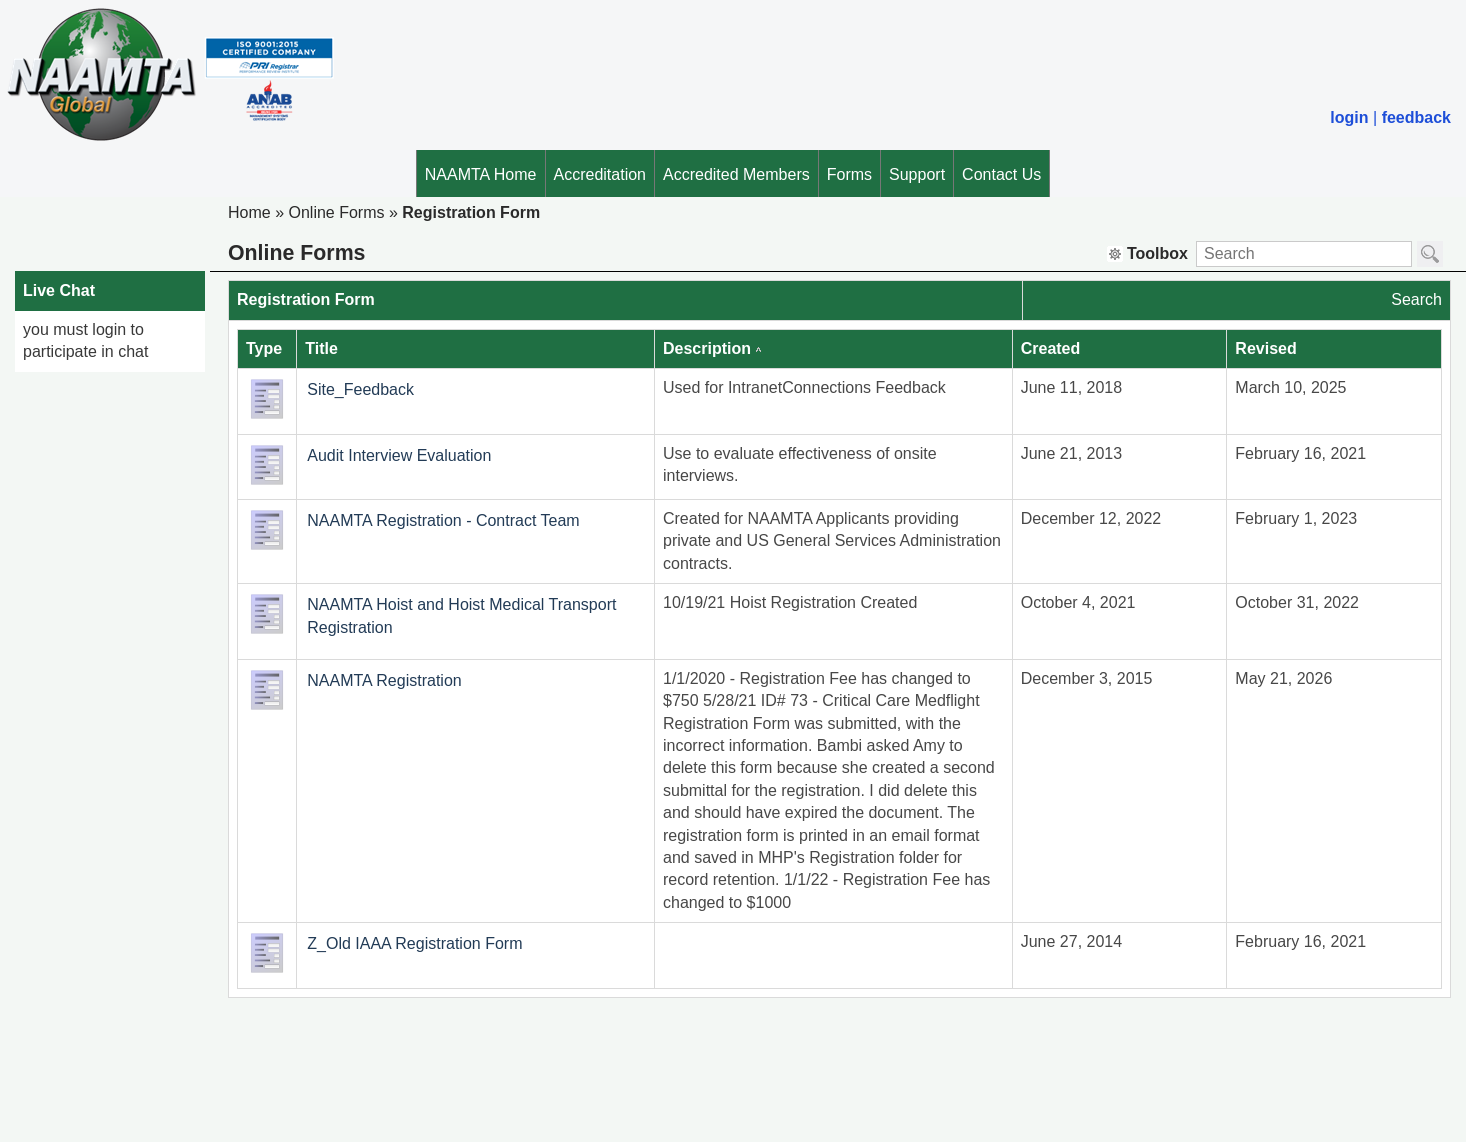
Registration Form (471, 212)
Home (249, 212)
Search (1416, 299)
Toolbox (1147, 253)
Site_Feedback (360, 389)
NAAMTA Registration (384, 680)
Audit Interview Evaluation (399, 455)
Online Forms (336, 212)
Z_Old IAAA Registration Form (414, 943)
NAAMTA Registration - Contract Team (443, 520)
